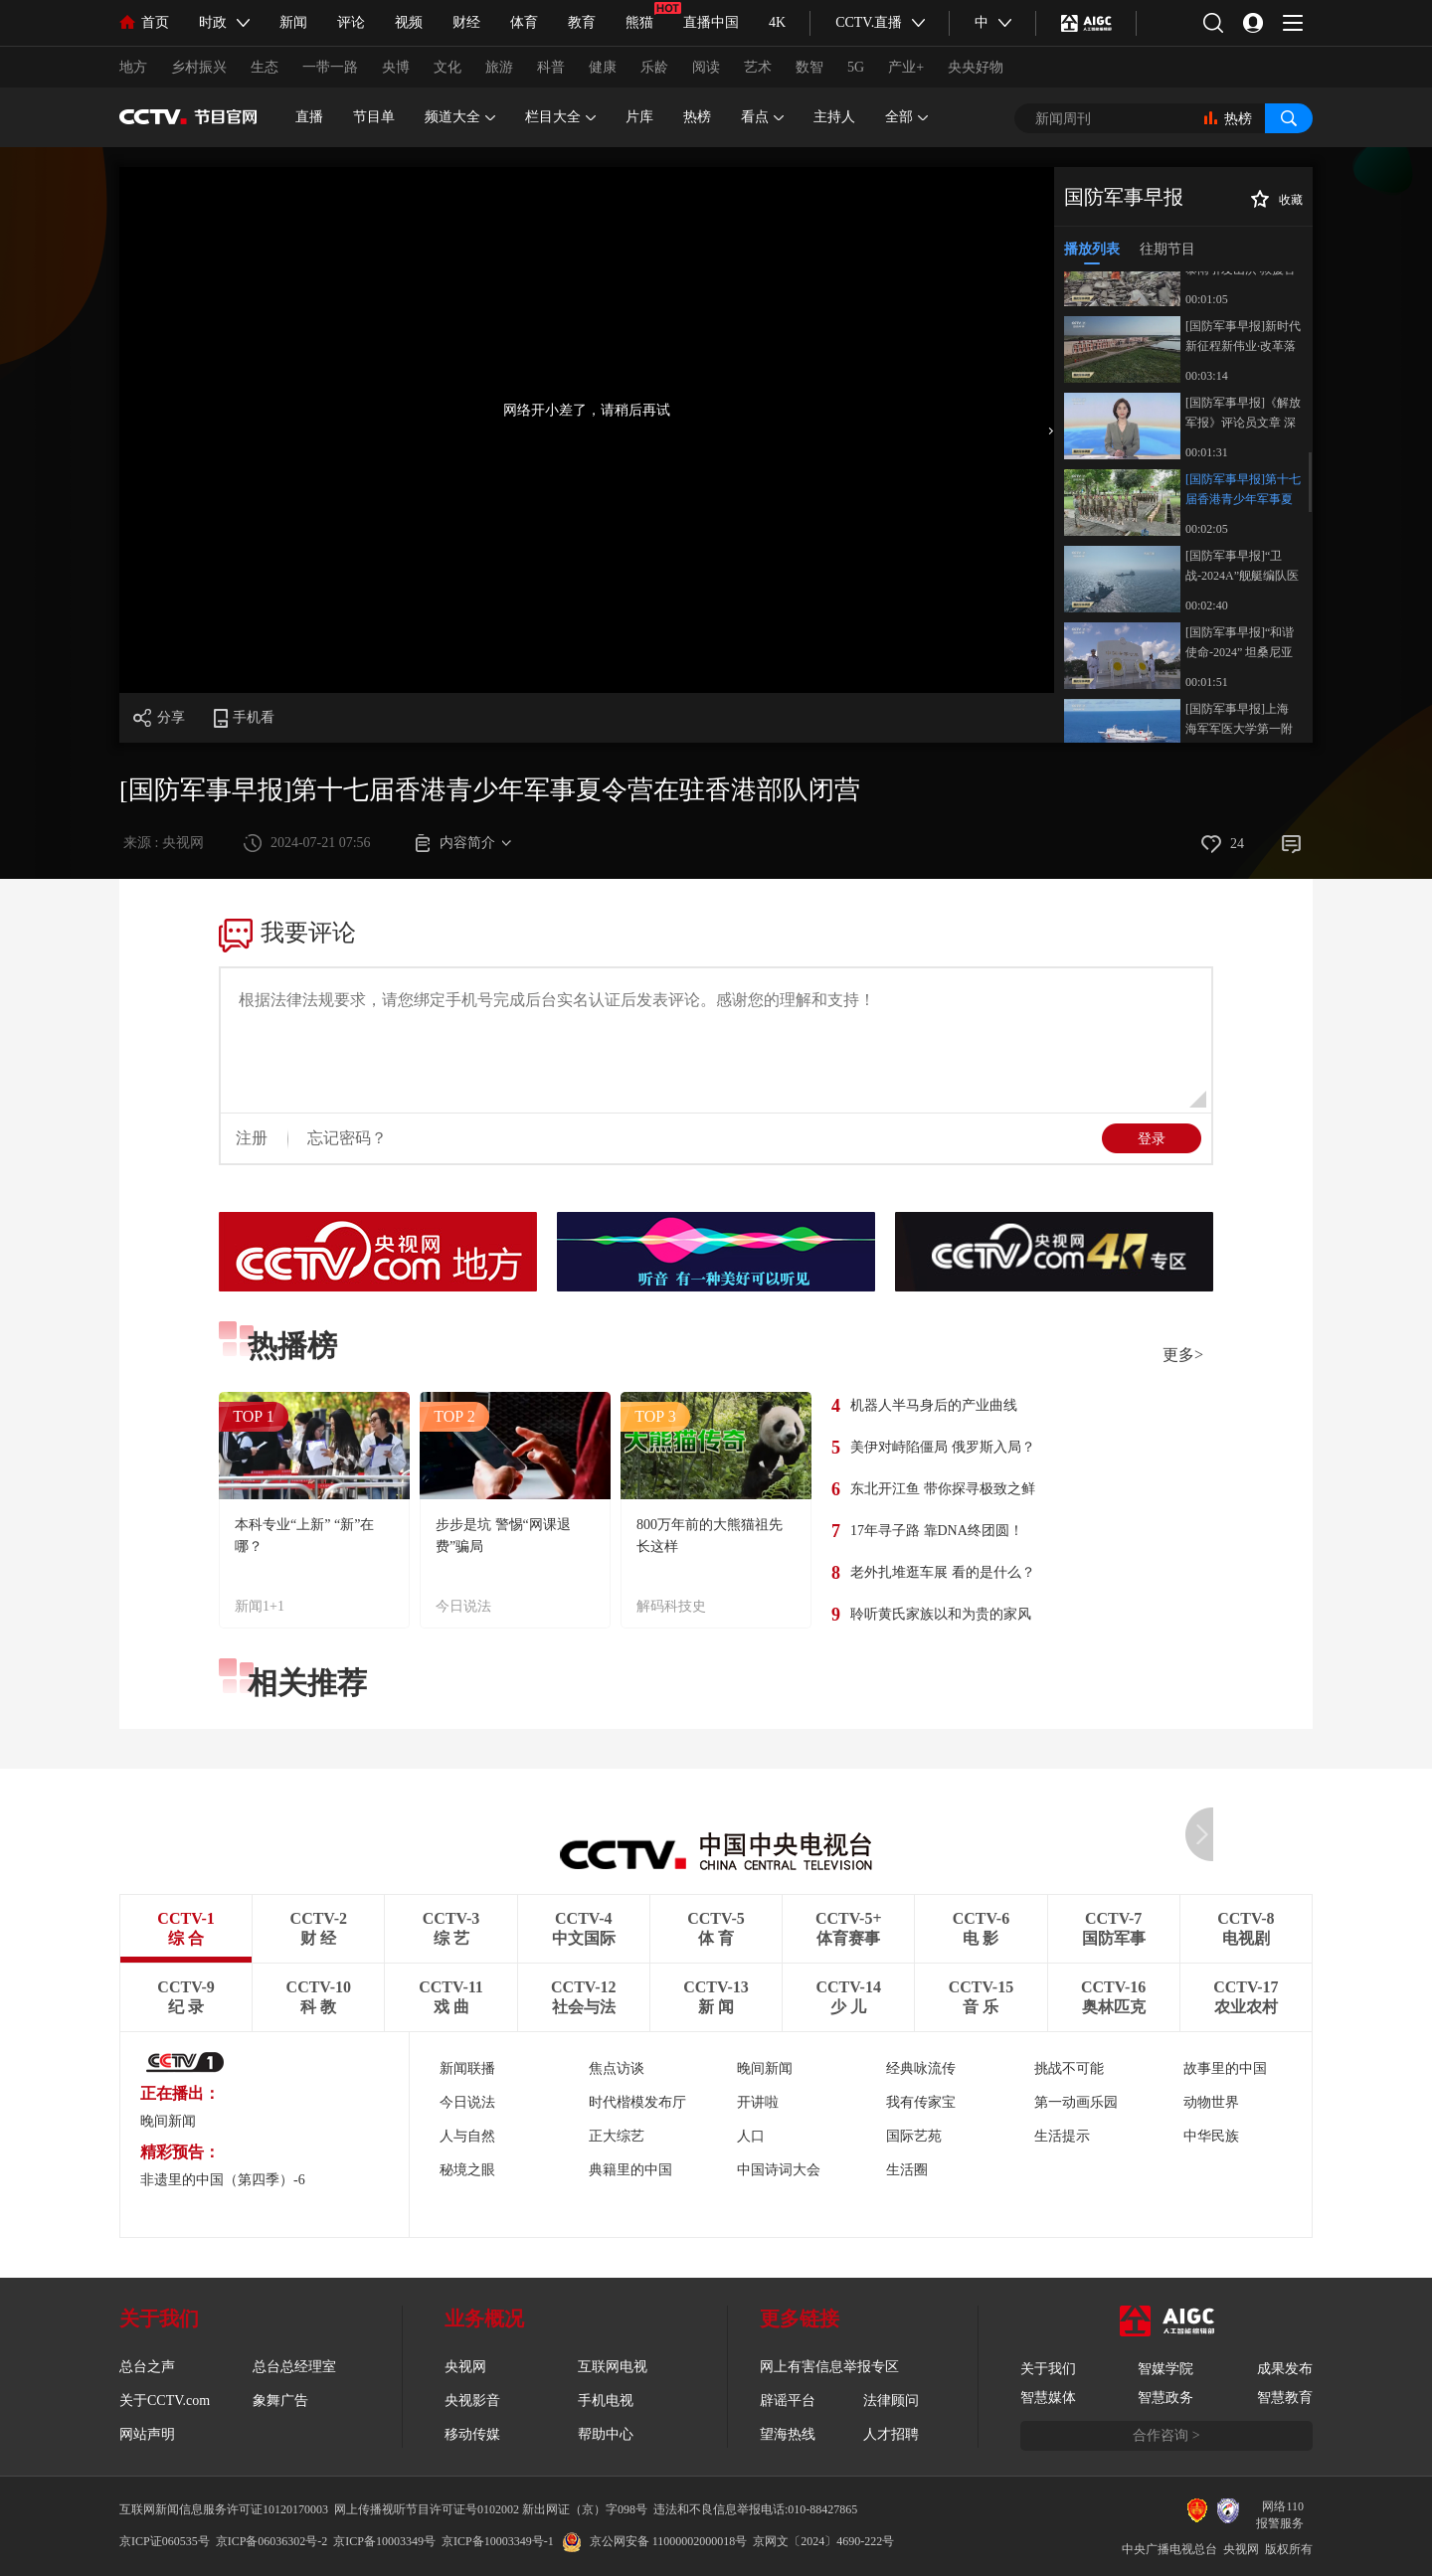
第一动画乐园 (1076, 2102)
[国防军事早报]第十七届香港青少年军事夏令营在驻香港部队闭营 (1243, 490)
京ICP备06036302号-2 (272, 2541)
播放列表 (1092, 249)
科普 (551, 67)
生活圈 (907, 2169)
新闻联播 (467, 2068)
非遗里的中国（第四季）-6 (222, 2179)
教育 (582, 22)
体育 (524, 22)
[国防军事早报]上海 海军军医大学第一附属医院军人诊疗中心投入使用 (1239, 720)
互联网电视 (612, 2366)
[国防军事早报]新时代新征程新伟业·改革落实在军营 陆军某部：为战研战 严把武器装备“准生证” (1243, 337)
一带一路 (330, 67)
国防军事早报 (1123, 197)
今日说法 (463, 1606)
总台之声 (147, 2366)
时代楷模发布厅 (637, 2102)
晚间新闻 (168, 2121)
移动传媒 (472, 2434)
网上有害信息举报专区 (829, 2366)
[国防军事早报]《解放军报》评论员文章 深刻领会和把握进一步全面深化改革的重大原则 (1243, 414)
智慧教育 (1285, 2397)
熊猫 (639, 22)
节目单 (374, 116)
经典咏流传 (921, 2068)
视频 (409, 22)
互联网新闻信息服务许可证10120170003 (223, 2509)
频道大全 (460, 117)
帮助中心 (605, 2434)
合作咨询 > (1166, 2435)
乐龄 (654, 67)
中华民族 (1211, 2136)
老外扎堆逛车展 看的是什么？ (942, 1572)
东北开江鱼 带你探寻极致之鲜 (942, 1488)
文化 (447, 67)
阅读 (706, 67)
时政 (213, 22)
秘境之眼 (467, 2169)
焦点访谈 (616, 2068)
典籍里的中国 (630, 2169)
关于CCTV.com (164, 2400)
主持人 (834, 116)
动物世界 (1211, 2102)
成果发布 (1285, 2368)
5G (855, 67)
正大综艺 (616, 2136)
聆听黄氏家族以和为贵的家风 (940, 1614)
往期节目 (1167, 249)
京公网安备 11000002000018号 (655, 2541)
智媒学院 (1165, 2368)
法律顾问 (891, 2400)
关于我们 (1048, 2368)
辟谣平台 (787, 2400)
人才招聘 (891, 2434)
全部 (906, 117)
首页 (144, 22)
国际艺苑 (914, 2136)
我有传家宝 (921, 2102)
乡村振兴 (199, 67)
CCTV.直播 (868, 22)
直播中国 (711, 22)
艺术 (758, 67)
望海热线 (787, 2434)
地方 (133, 67)
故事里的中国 (1225, 2068)
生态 (264, 67)
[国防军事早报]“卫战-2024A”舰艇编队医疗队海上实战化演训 (1242, 567)
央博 (396, 67)
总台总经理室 (294, 2366)
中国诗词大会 (778, 2169)
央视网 (465, 2366)
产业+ (906, 67)
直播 (309, 116)
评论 (351, 22)
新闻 (293, 22)
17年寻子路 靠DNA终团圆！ (936, 1530)
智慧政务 (1165, 2397)
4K (777, 22)
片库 (639, 116)
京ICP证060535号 (164, 2541)
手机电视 (605, 2400)
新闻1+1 (259, 1606)
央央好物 (975, 67)
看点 (762, 117)
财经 (466, 22)
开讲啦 (758, 2102)
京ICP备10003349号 (384, 2541)
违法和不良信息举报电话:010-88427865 (755, 2509)
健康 (603, 67)
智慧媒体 (1048, 2397)
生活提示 (1062, 2136)
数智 (809, 67)
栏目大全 (560, 117)
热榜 (697, 116)
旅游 (499, 67)
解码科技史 (671, 1606)
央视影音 (472, 2400)
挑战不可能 (1069, 2068)
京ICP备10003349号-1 (498, 2541)
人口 (751, 2136)
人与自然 (467, 2136)
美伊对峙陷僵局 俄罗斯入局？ (942, 1447)
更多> (1183, 1354)
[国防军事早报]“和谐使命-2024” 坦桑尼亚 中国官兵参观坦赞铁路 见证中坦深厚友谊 (1240, 643)
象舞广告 (280, 2400)
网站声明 (147, 2434)
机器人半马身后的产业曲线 (933, 1405)
